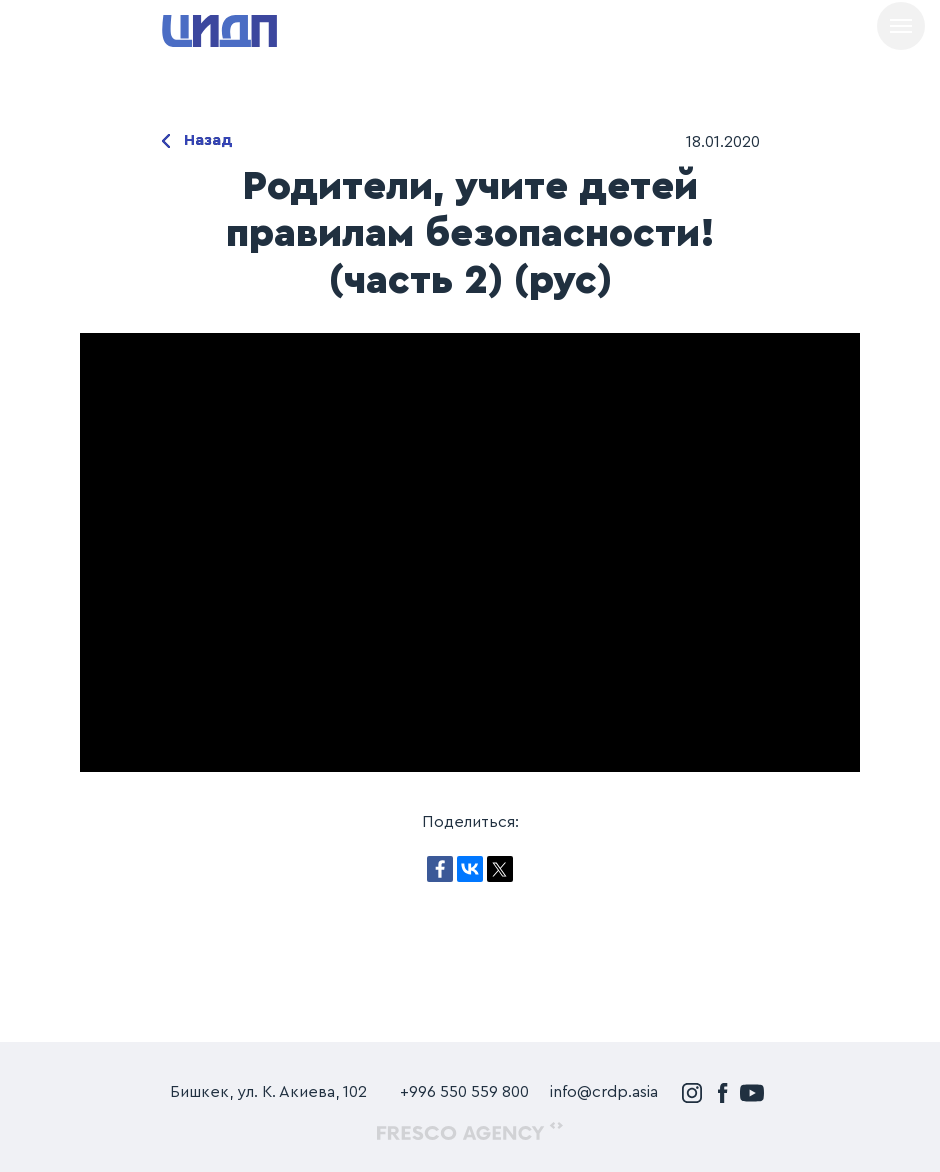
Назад (208, 140)
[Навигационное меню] (901, 26)
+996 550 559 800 (464, 1092)
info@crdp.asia (604, 1092)
